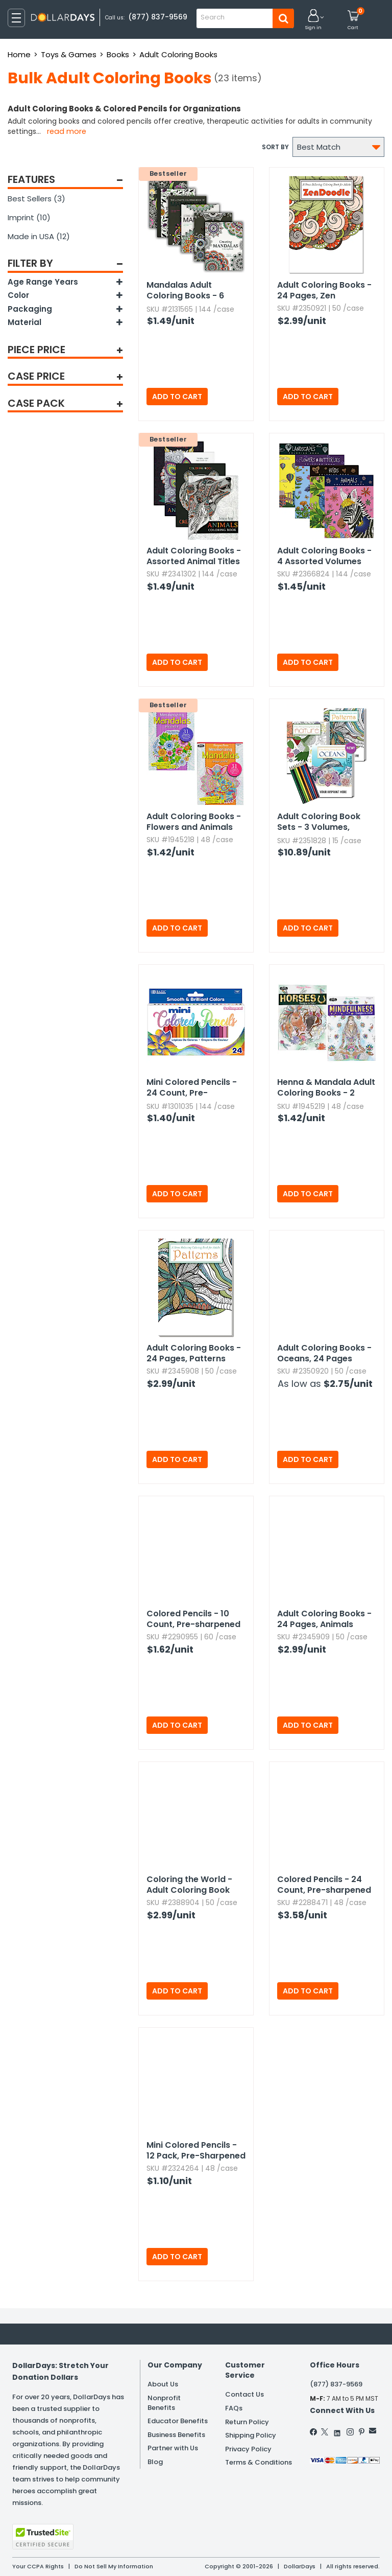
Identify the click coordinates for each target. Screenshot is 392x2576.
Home (19, 54)
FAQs (233, 2408)
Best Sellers (36, 198)
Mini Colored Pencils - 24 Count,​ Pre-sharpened (191, 1088)
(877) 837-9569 (157, 17)
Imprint (29, 217)
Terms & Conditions (258, 2462)
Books (118, 54)
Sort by (275, 147)
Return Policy (247, 2422)
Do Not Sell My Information (114, 2566)
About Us (163, 2384)
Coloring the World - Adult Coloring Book (189, 1884)
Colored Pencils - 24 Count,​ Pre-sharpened (324, 1884)
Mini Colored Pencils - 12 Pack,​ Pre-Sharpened (196, 2150)
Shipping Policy (250, 2435)
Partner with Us (173, 2448)
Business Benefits (176, 2435)
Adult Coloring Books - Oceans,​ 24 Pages (324, 1353)
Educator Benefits (178, 2421)
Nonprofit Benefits (164, 2402)
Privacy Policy (248, 2449)
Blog (155, 2462)
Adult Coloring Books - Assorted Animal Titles (193, 556)
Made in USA (39, 236)
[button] (313, 20)
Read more (66, 131)
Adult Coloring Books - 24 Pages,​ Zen (324, 290)
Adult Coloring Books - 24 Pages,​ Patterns (193, 1353)
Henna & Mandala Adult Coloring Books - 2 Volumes (326, 1088)
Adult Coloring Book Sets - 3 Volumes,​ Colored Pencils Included (318, 822)
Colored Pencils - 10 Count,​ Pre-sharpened (193, 1619)
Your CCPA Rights (38, 2566)
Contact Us (244, 2394)
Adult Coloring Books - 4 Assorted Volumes (324, 556)
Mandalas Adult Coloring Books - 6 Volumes (185, 291)
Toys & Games (68, 54)
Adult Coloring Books (178, 54)
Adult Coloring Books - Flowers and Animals (193, 821)
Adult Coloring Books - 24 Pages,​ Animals (324, 1619)
